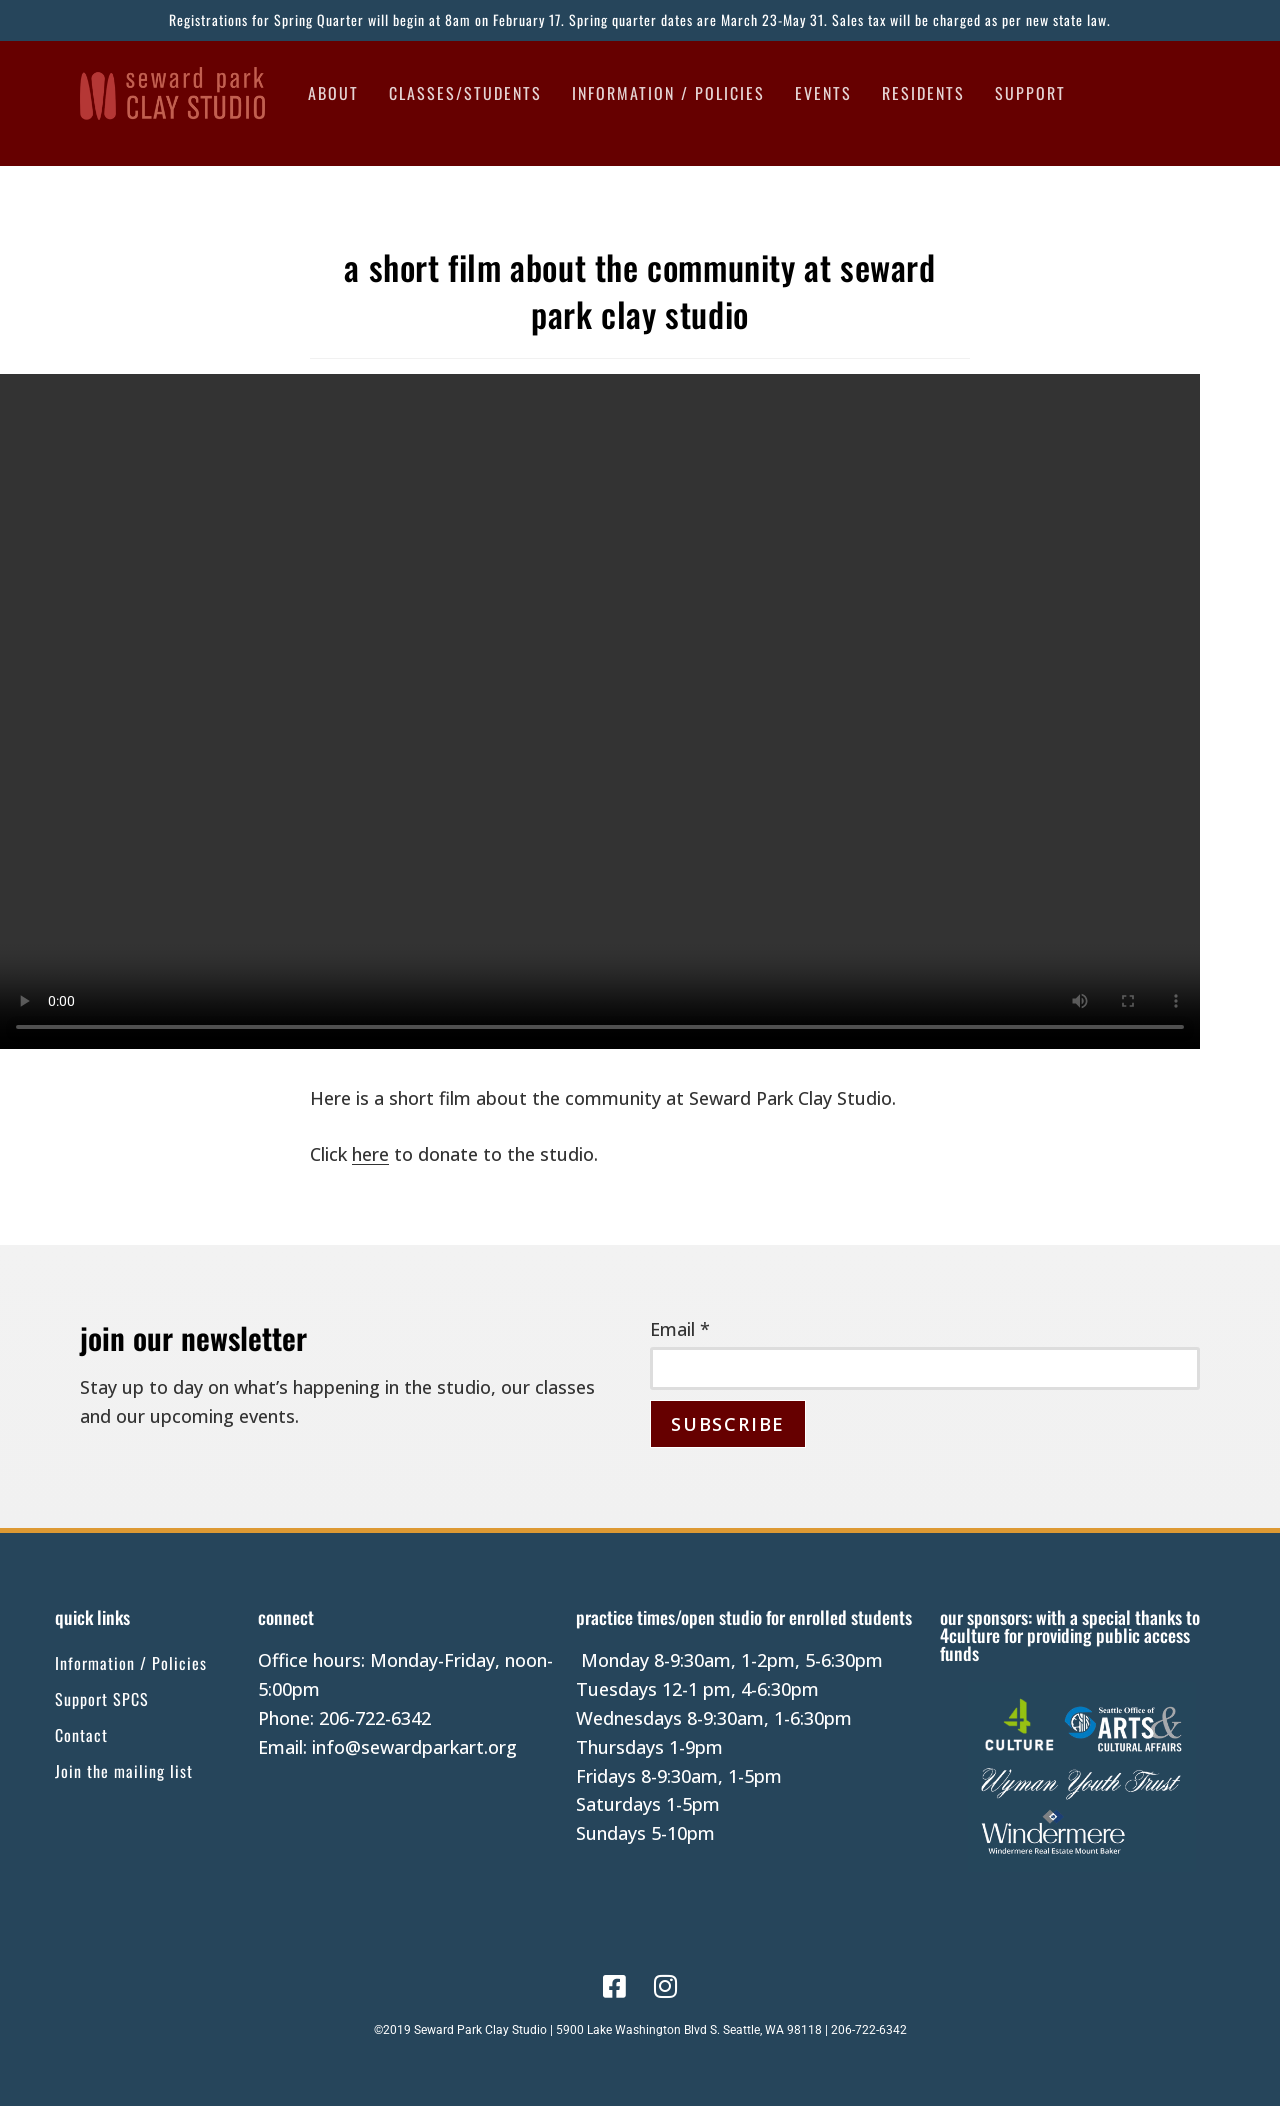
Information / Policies (668, 93)
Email (680, 1329)
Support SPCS (102, 1699)
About (333, 93)
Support (1030, 93)
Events (823, 93)
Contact (81, 1735)
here (370, 1154)
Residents (923, 93)
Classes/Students (465, 93)
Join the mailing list (124, 1771)
